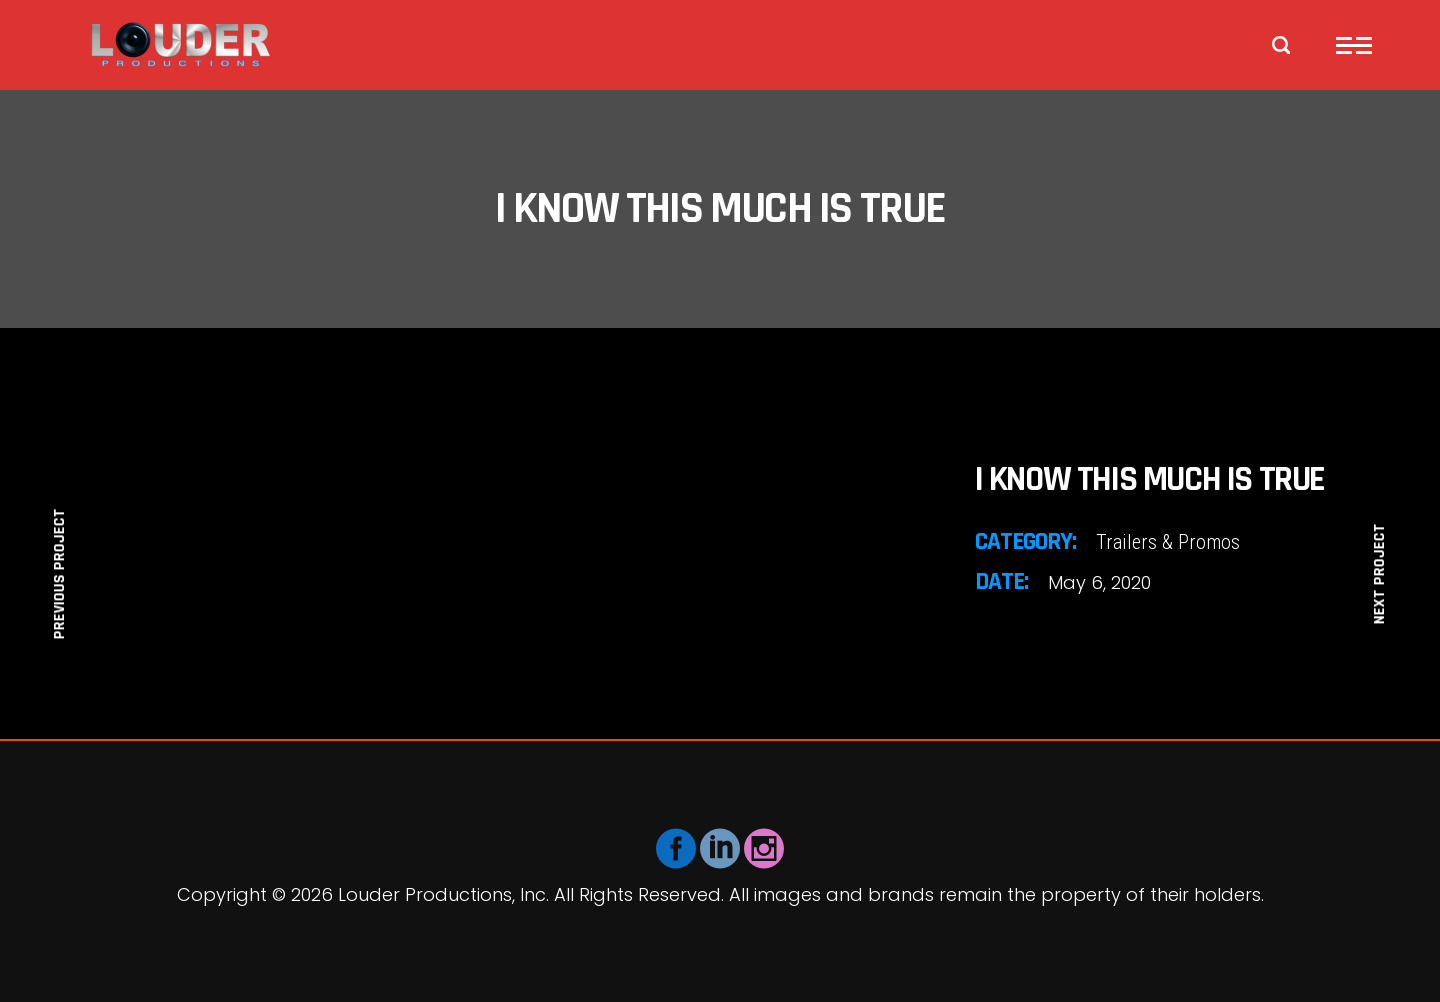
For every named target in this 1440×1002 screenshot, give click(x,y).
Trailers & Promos (1168, 542)
